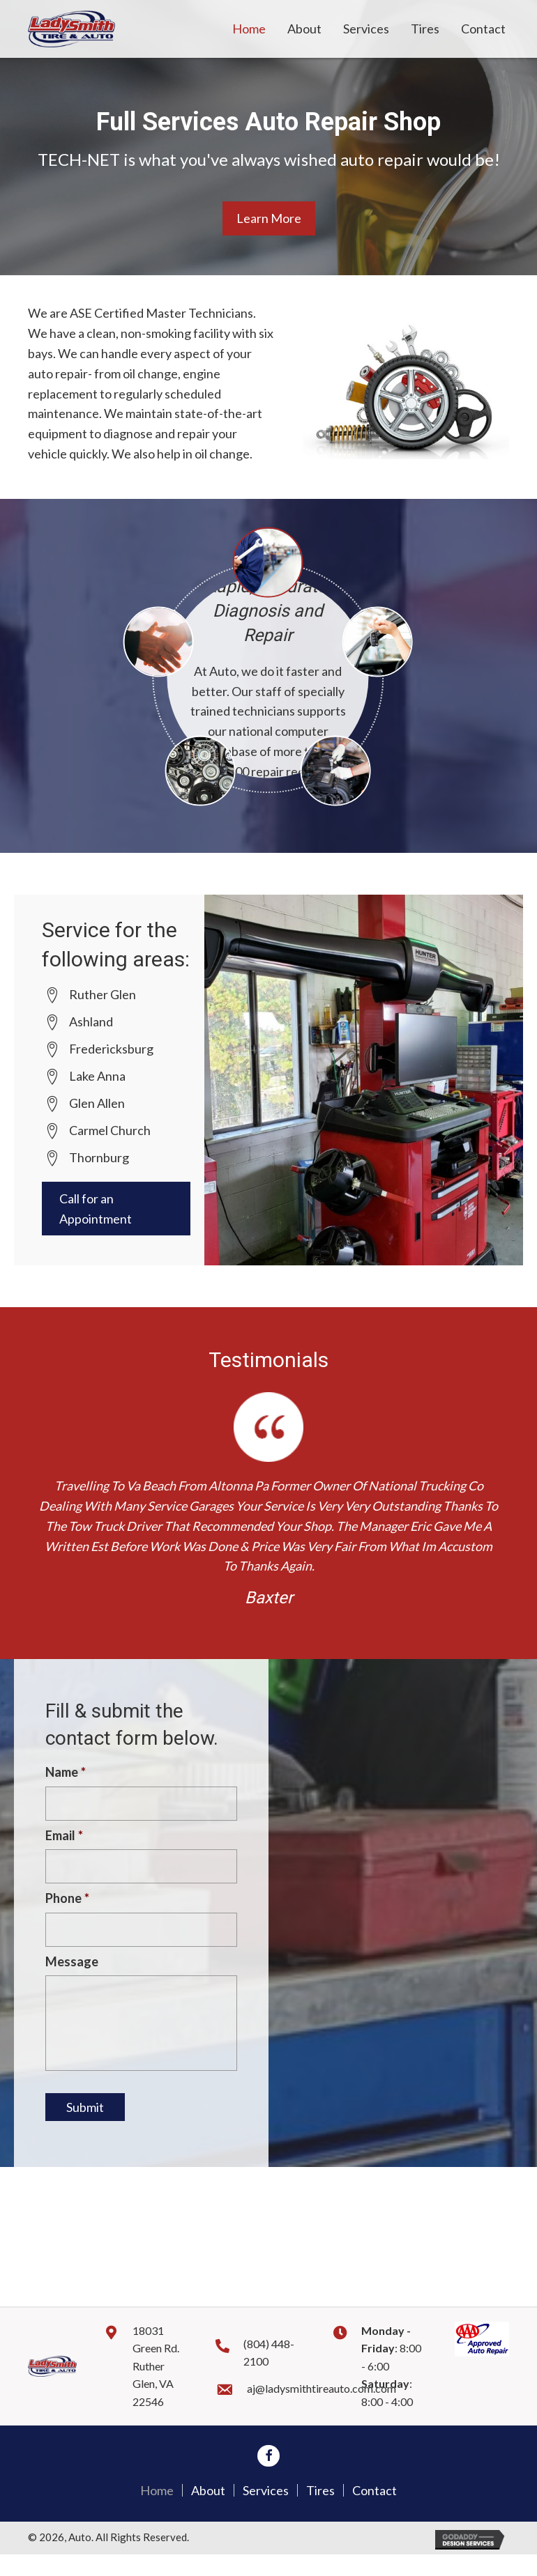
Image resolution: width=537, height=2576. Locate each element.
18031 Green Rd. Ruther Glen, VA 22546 (156, 2387)
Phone (67, 1901)
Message (71, 1966)
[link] (249, 29)
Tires (320, 2512)
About (208, 2512)
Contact (374, 2512)
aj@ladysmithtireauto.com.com (321, 2409)
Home (157, 2512)
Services (266, 2512)
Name (65, 1772)
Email (64, 1836)
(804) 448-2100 (268, 2374)
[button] (268, 218)
